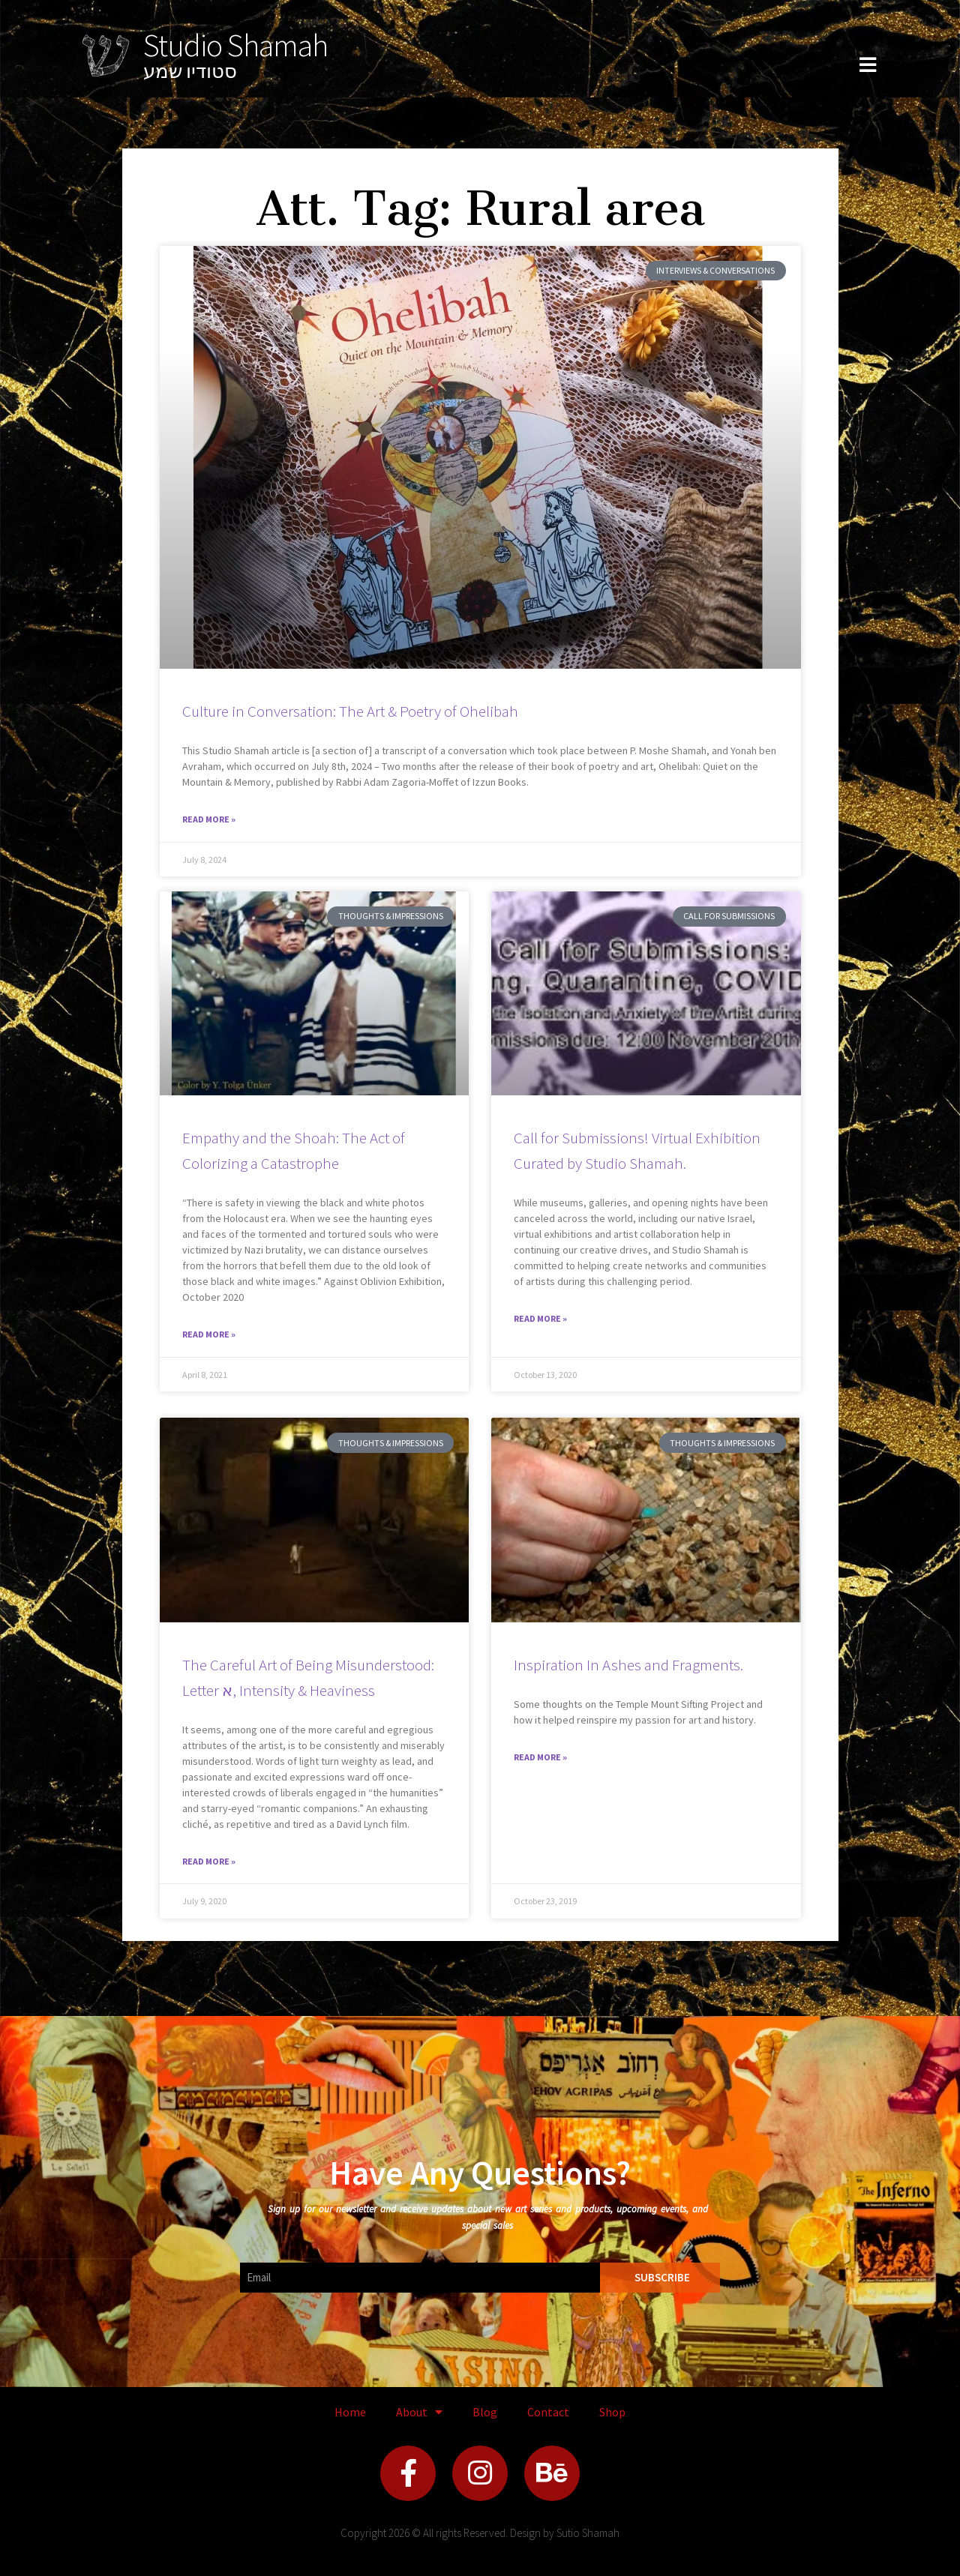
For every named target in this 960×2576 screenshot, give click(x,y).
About (419, 2411)
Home (350, 2411)
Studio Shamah (235, 44)
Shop (612, 2411)
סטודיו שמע (190, 70)
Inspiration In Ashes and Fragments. (628, 1665)
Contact (548, 2411)
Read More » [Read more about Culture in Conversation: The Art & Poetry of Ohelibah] (209, 819)
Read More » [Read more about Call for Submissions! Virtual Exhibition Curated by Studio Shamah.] (540, 1318)
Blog (484, 2411)
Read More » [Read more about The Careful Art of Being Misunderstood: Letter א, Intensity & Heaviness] (209, 1861)
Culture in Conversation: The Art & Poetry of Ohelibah (350, 711)
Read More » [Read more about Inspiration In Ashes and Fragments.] (540, 1757)
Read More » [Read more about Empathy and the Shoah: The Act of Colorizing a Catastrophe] (209, 1334)
